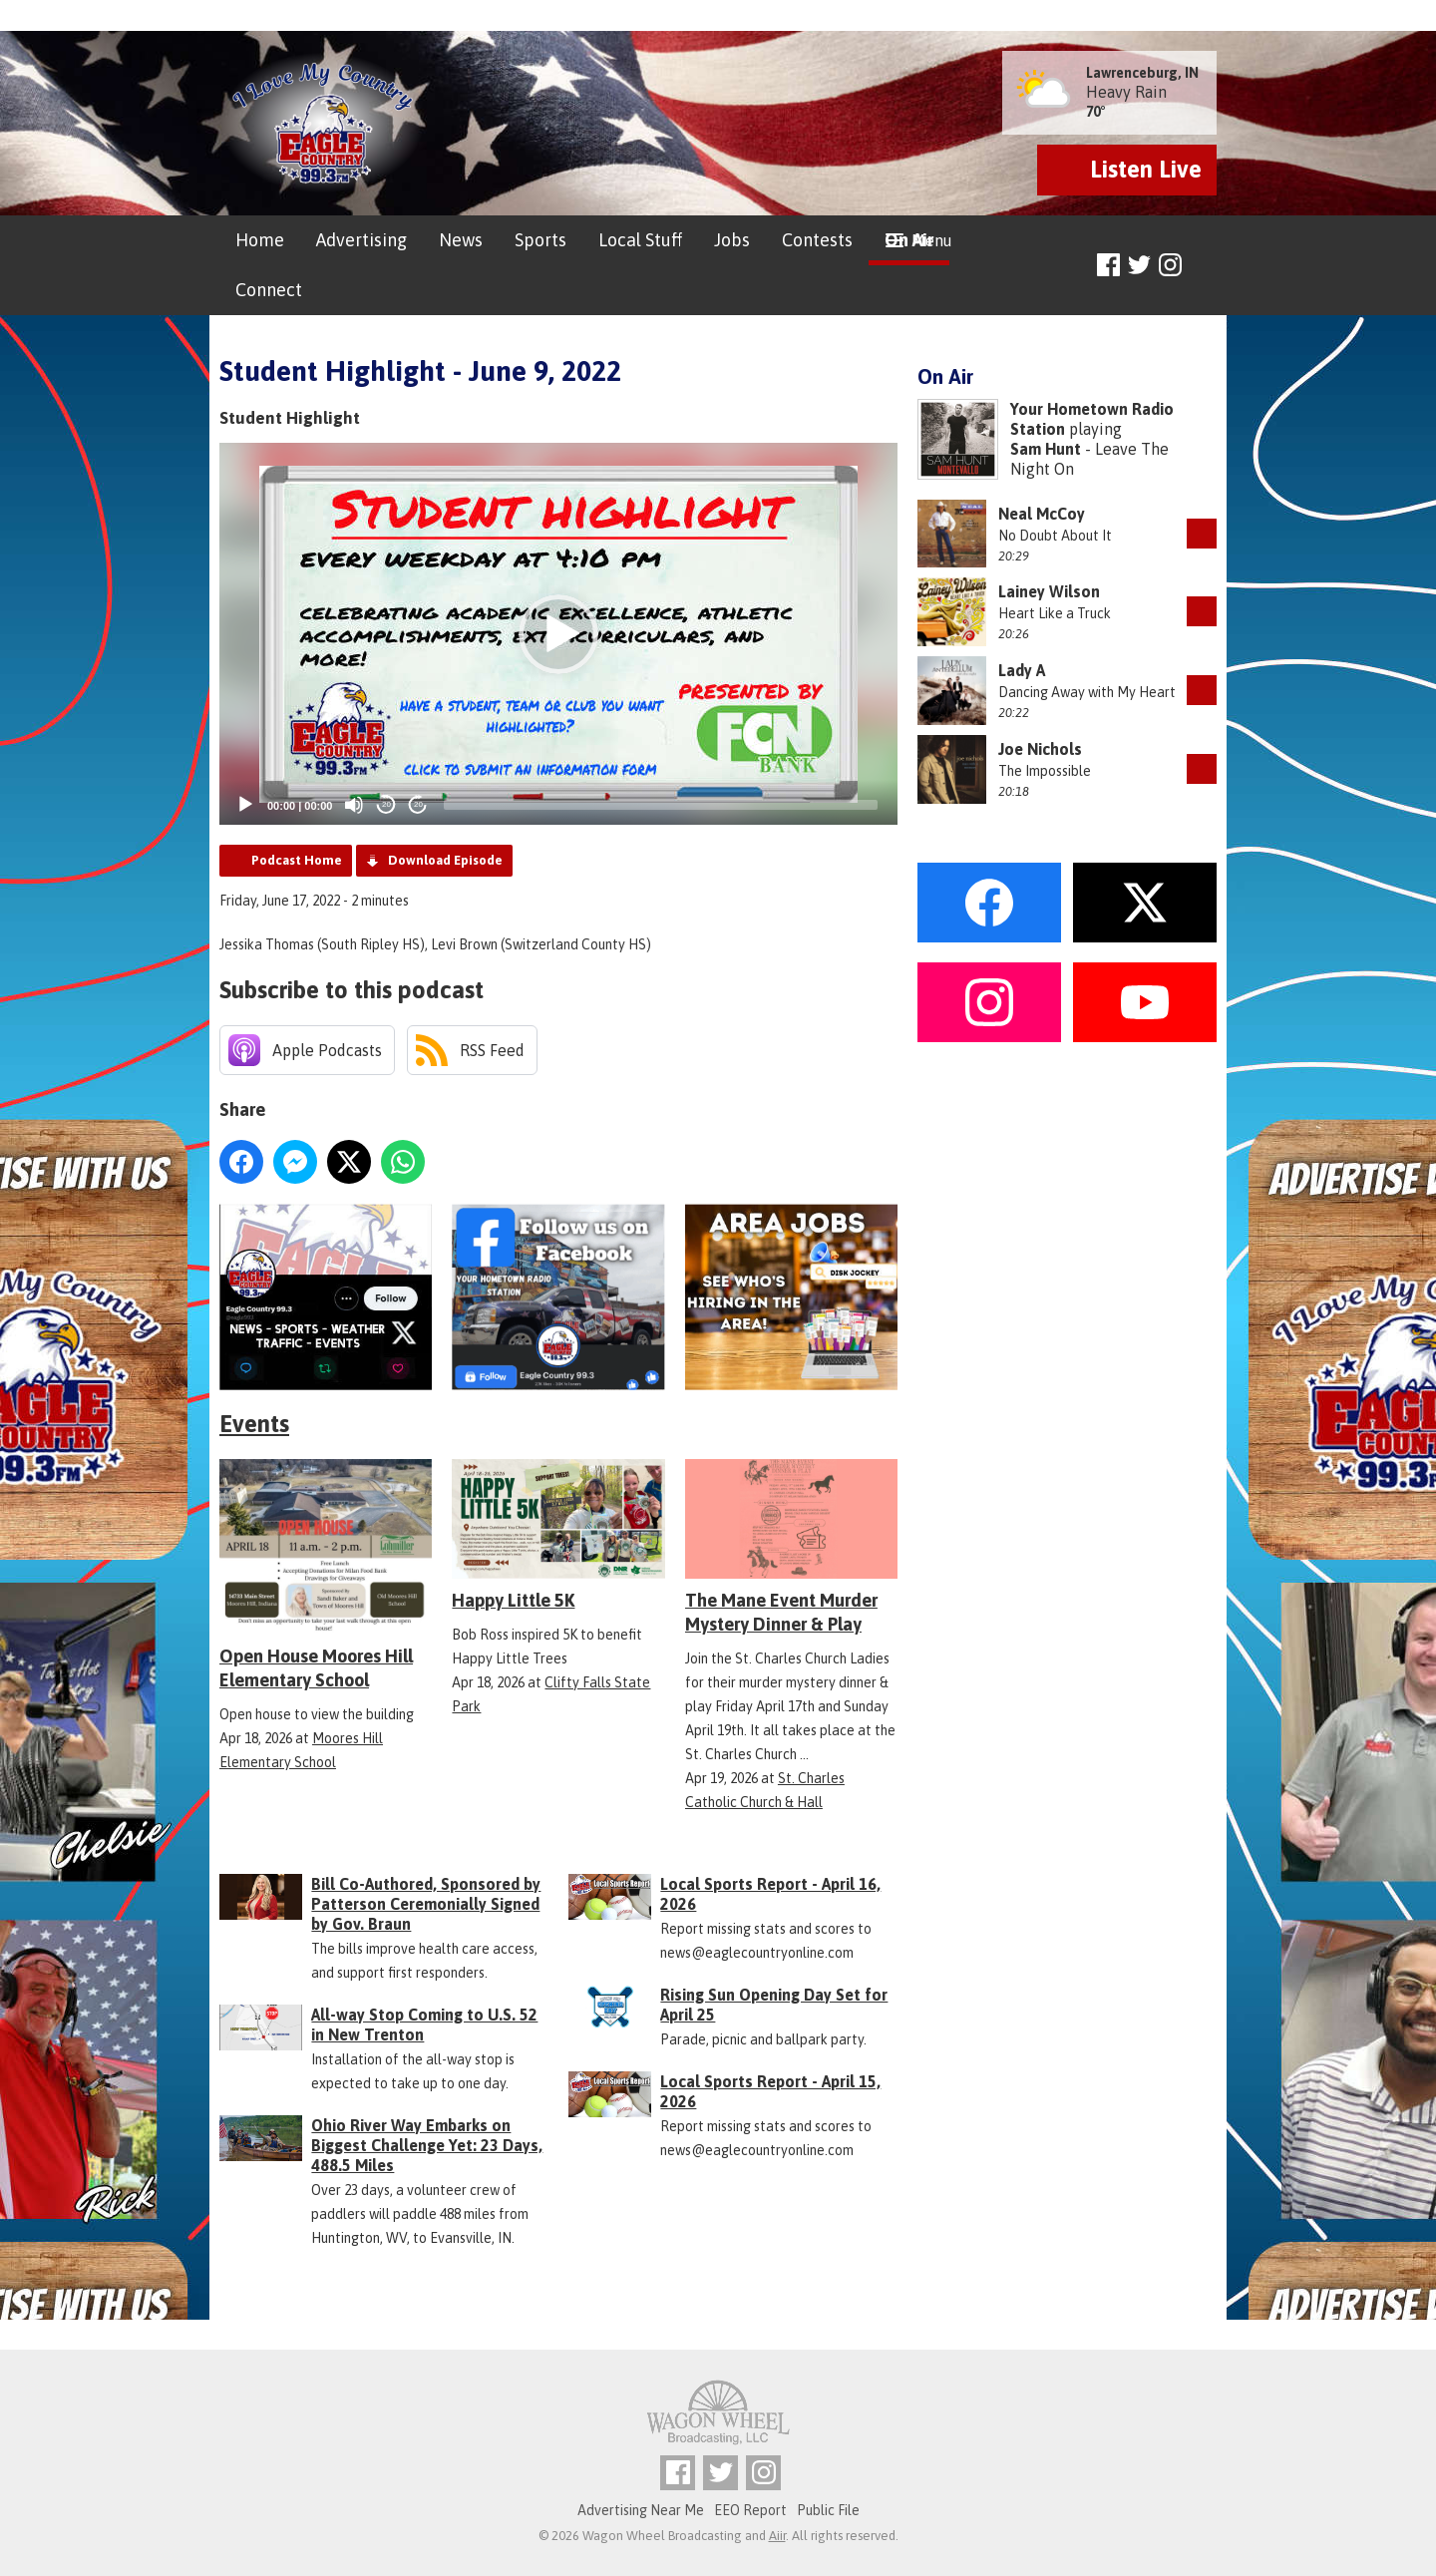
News (461, 239)
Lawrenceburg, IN (1142, 73)
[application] (558, 634)
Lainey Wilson (1049, 591)
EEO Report (750, 2510)
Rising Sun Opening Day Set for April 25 (774, 2005)
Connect (268, 289)
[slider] (661, 805)
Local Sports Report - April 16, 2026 (770, 1894)
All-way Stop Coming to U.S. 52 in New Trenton (424, 2024)
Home (259, 239)
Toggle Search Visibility (1204, 265)
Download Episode (445, 860)
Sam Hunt (1045, 449)
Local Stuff (640, 239)
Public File (828, 2510)
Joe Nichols (1040, 749)
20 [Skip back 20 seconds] (386, 804)
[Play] (245, 805)
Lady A (1021, 670)
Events (254, 1423)
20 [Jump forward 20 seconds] (418, 804)
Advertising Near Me (640, 2510)
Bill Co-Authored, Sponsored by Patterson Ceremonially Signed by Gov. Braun (425, 1904)
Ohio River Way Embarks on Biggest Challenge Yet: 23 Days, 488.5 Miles (426, 2145)
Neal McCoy (1041, 514)
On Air (909, 239)
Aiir (777, 2535)
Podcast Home (296, 860)
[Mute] (354, 805)
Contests (817, 239)
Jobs (732, 239)
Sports (540, 239)
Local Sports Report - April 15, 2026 (770, 2091)
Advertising (361, 239)
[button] (558, 634)
